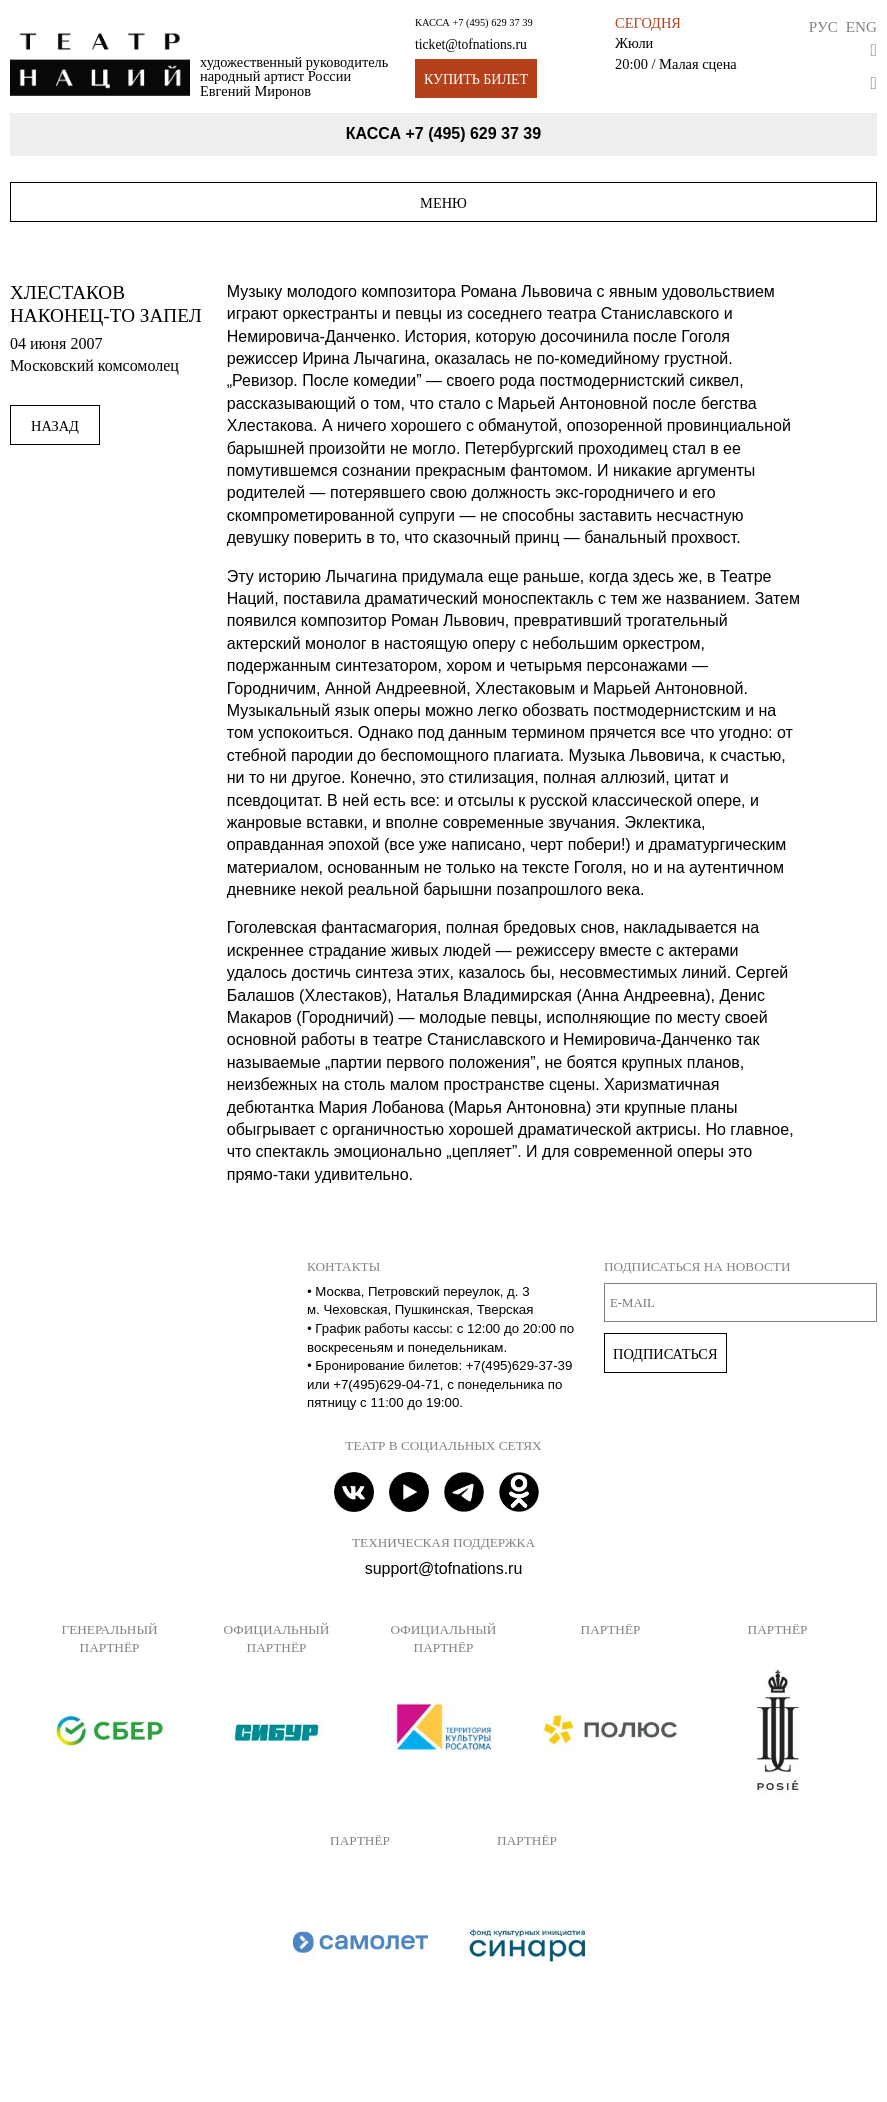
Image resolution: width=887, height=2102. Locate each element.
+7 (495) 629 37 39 (492, 22)
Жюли (634, 43)
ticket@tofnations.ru (471, 44)
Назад (55, 426)
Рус (823, 26)
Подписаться (665, 1354)
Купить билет (476, 79)
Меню (443, 203)
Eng (861, 26)
